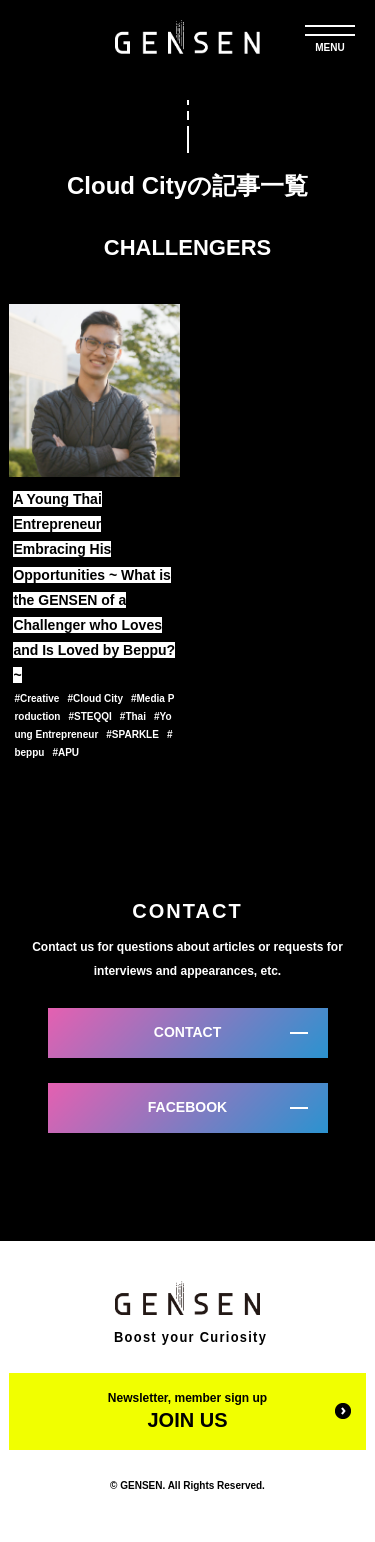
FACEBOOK (187, 1107)
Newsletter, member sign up (187, 1411)
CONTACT (187, 1032)
